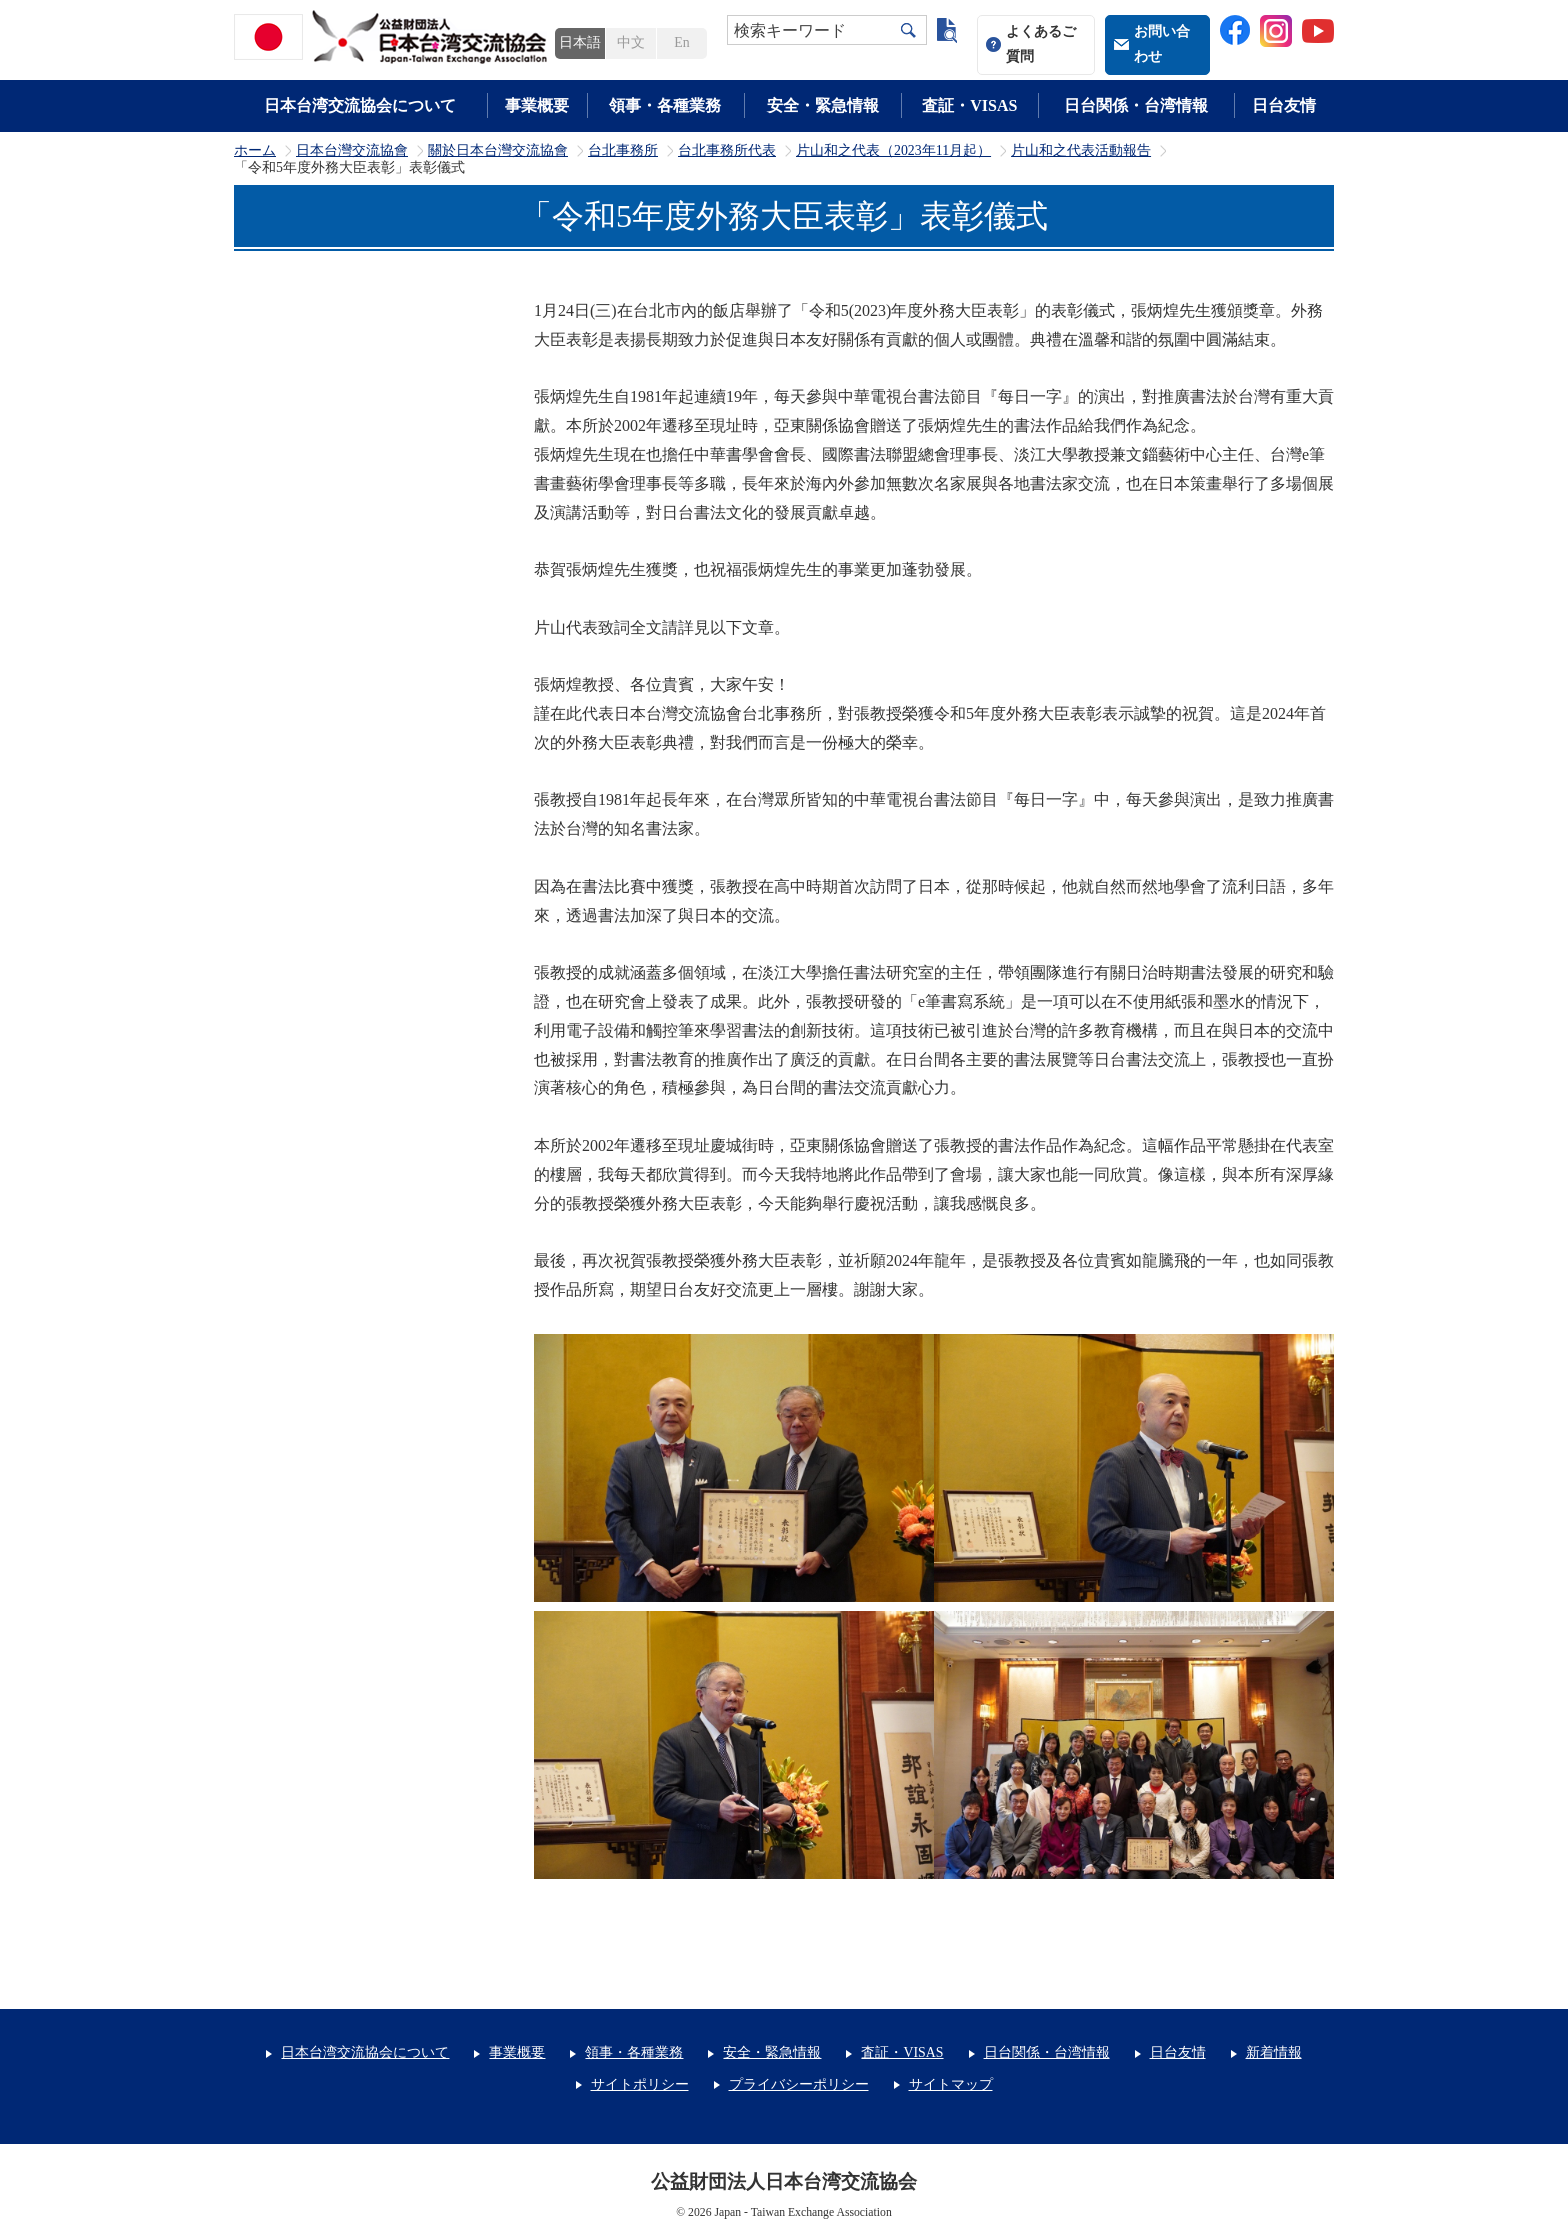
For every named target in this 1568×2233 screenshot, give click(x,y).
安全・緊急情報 (823, 105)
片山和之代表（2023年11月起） (893, 151)
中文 (631, 42)
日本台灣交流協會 (352, 151)
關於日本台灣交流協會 (498, 151)
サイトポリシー (640, 2084)
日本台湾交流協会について (360, 105)
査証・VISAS (969, 105)
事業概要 (537, 105)
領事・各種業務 (665, 105)
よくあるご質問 (1041, 44)
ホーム (255, 151)
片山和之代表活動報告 (1081, 151)
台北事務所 (623, 151)
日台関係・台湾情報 (1136, 105)
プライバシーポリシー (799, 2084)
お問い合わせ (1162, 44)
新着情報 (1274, 2052)
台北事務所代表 (727, 151)
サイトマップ (951, 2084)
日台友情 (1284, 105)
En (681, 42)
